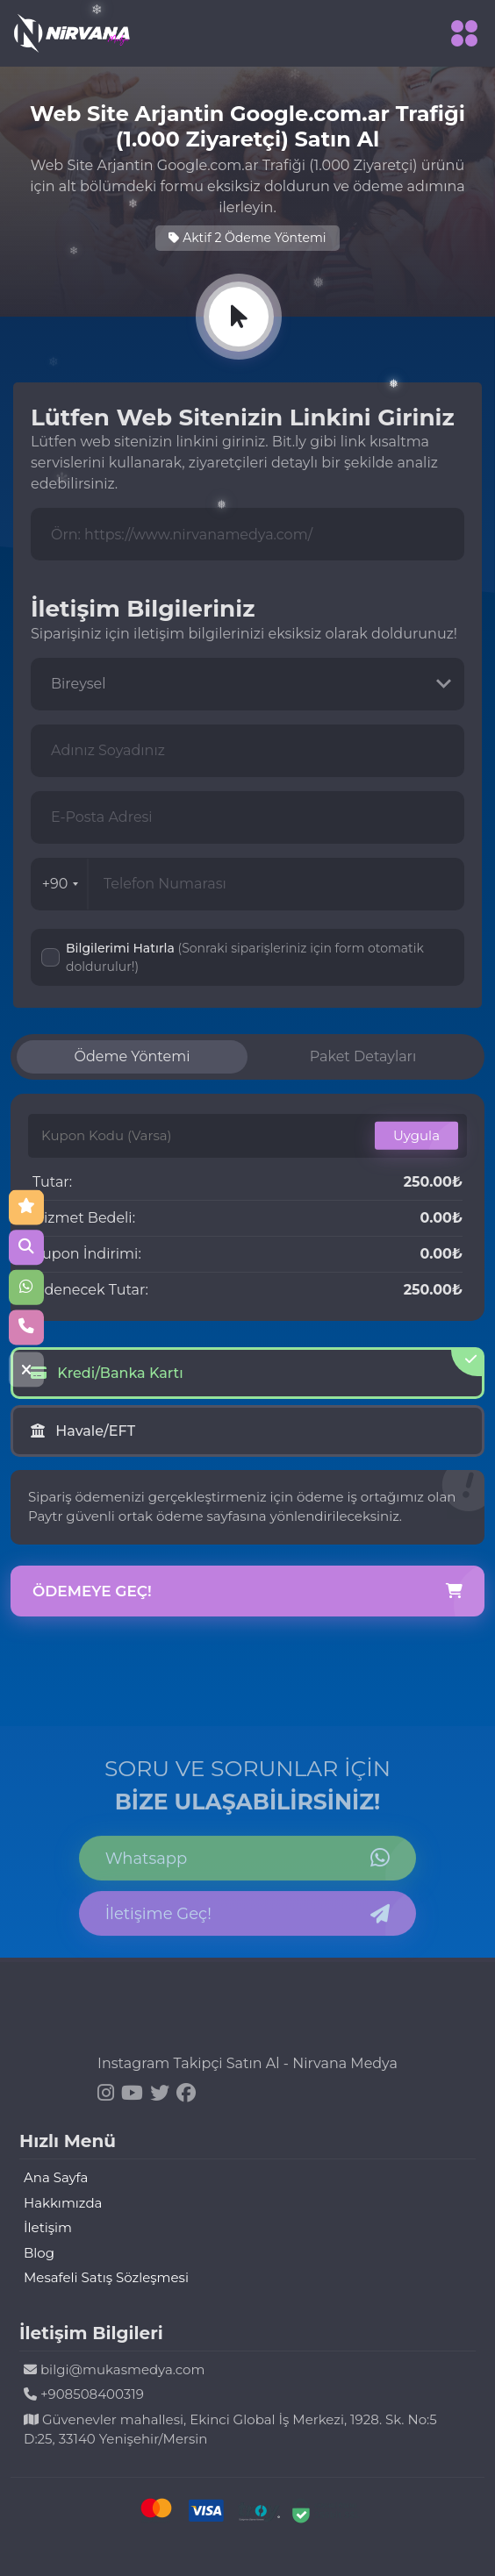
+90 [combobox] (60, 883)
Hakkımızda (63, 2202)
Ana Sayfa (56, 2177)
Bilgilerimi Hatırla (245, 957)
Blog (39, 2252)
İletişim (48, 2227)
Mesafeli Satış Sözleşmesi (106, 2277)
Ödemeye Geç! (247, 1592)
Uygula (416, 1134)
